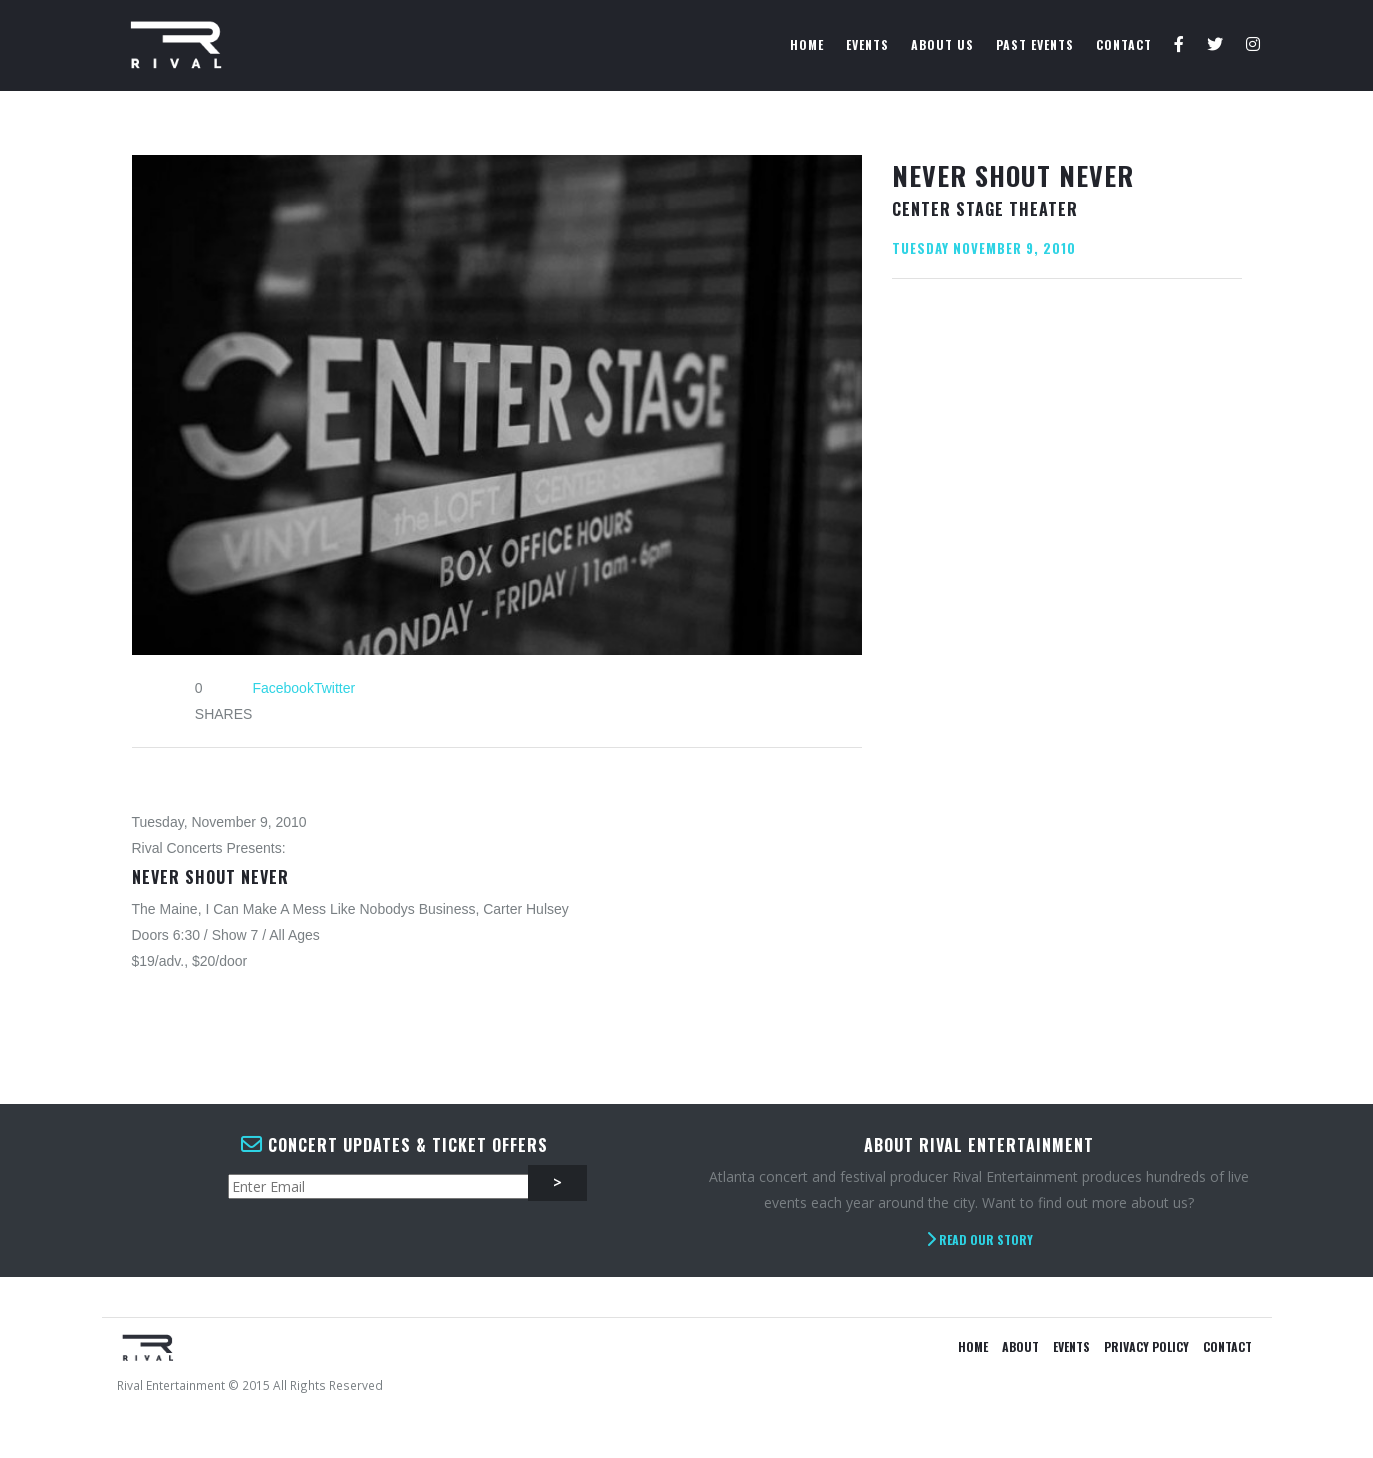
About (1020, 1346)
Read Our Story (979, 1239)
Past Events (1035, 44)
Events (867, 44)
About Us (942, 44)
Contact (1124, 44)
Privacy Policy (1146, 1346)
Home (807, 44)
